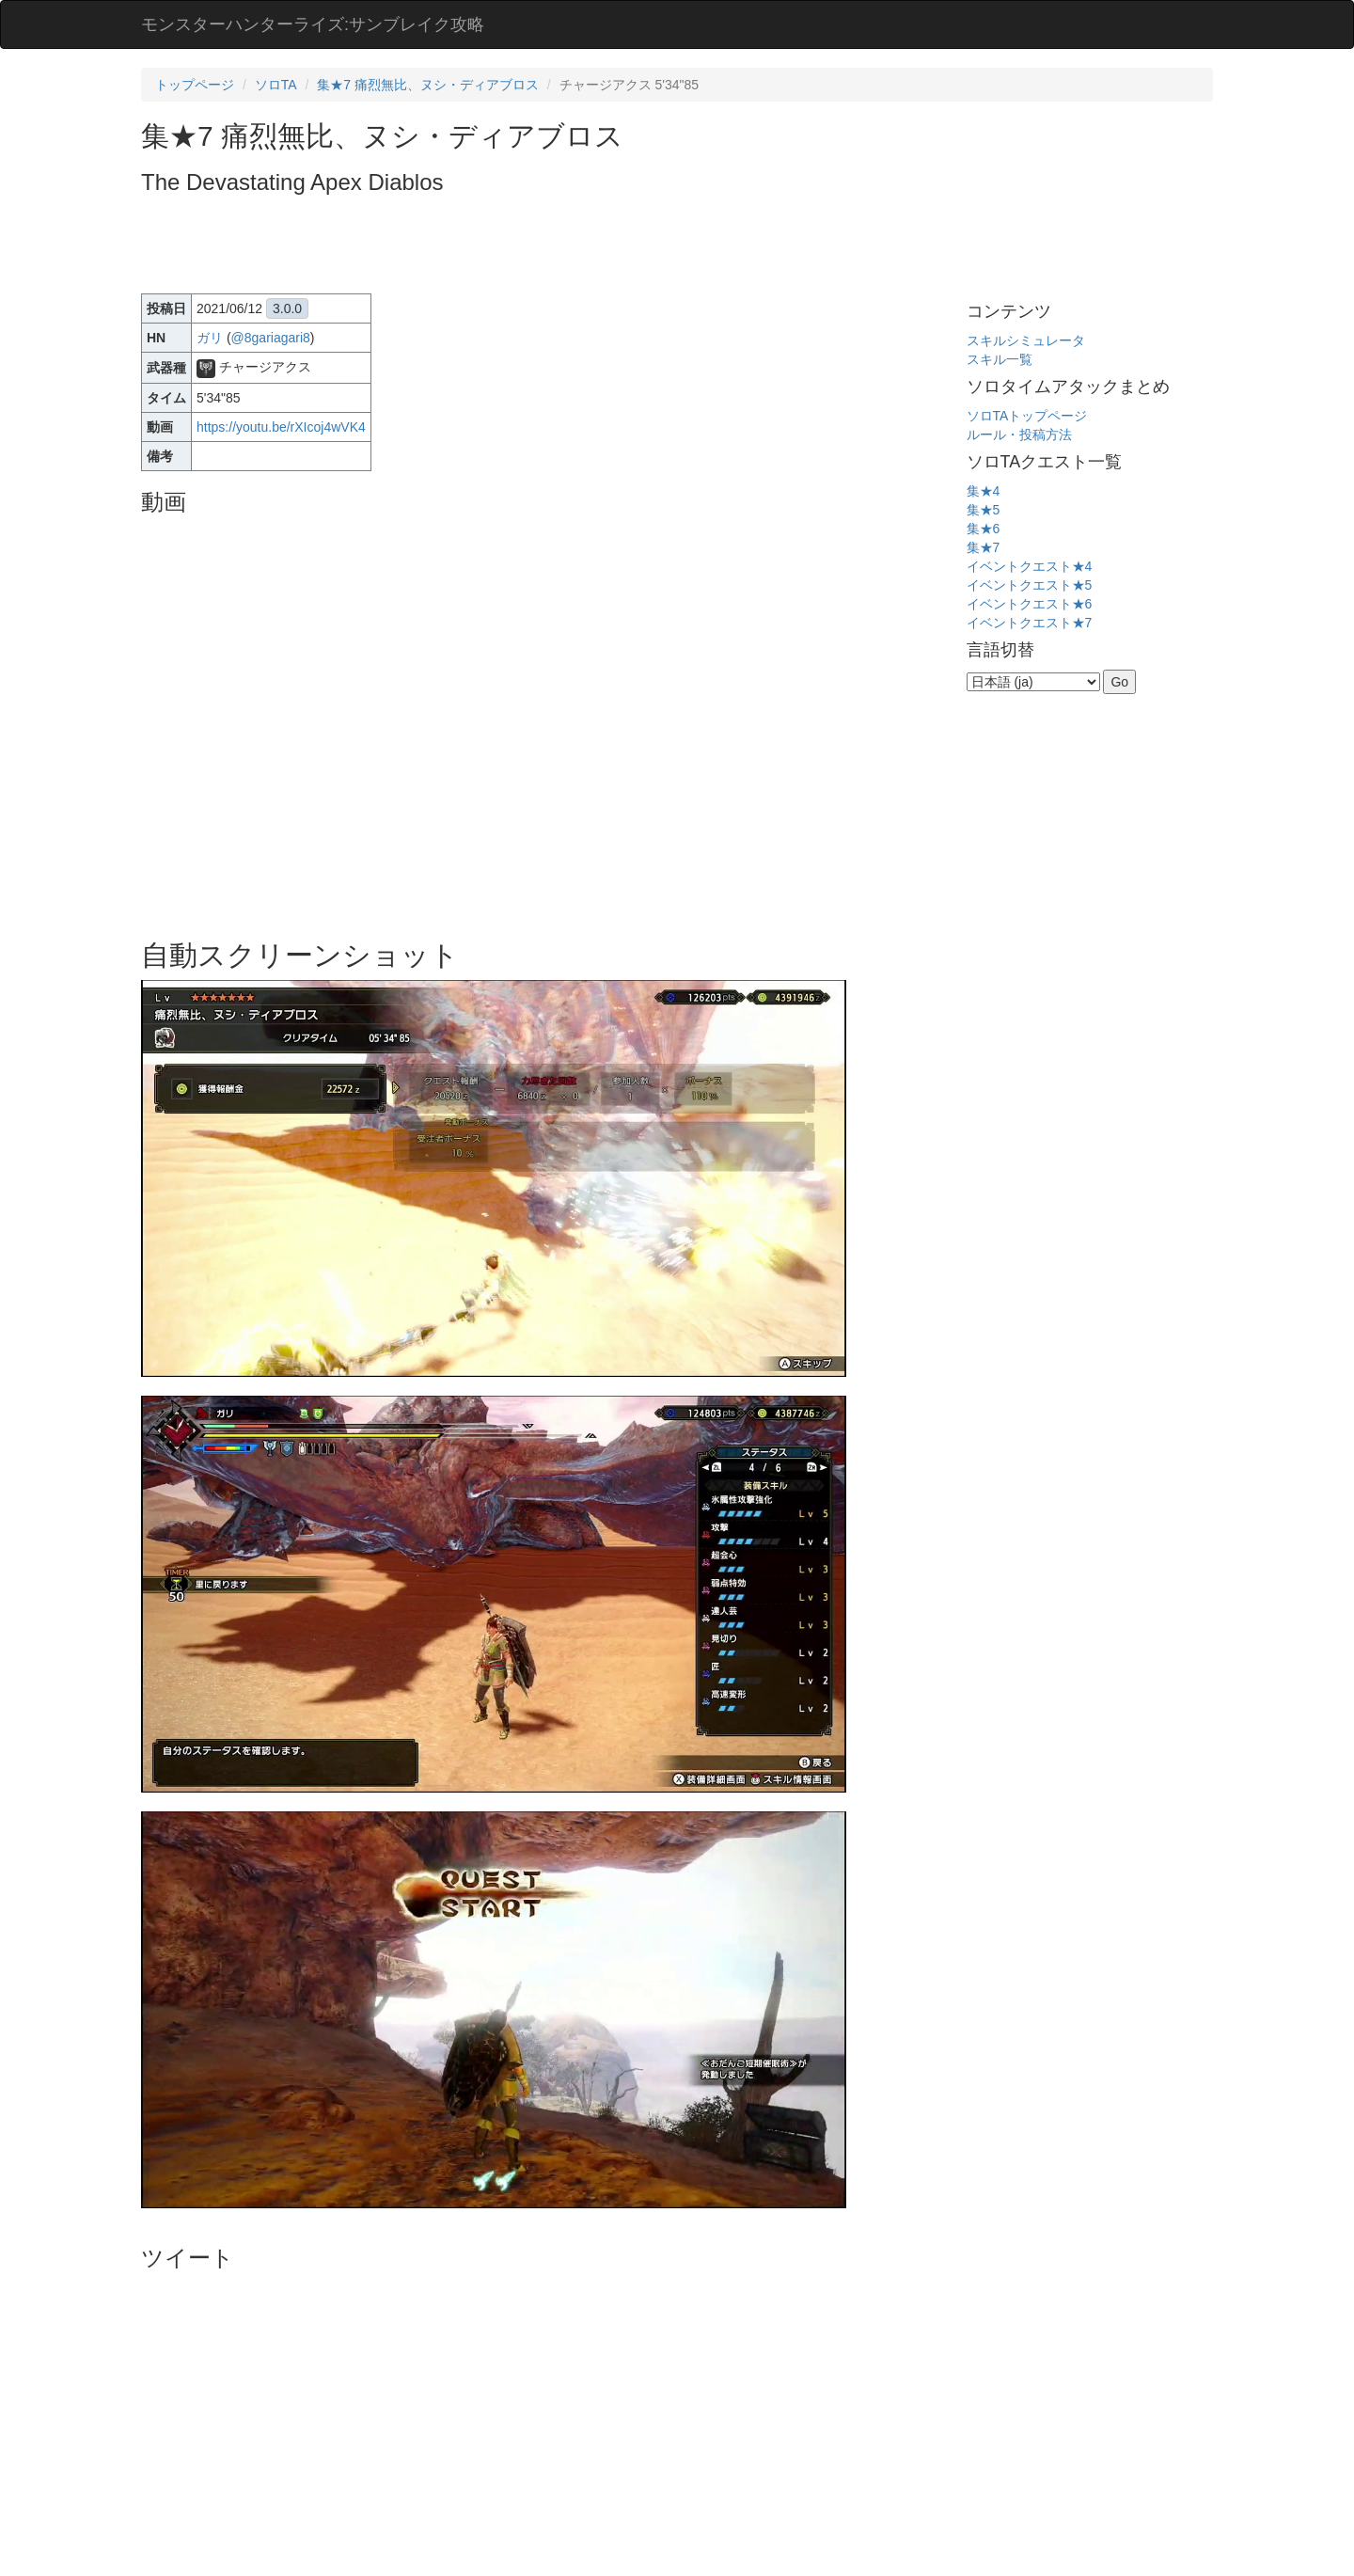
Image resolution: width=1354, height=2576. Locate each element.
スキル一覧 (999, 359)
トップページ (194, 84)
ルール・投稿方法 (1019, 434)
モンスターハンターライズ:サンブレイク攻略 (312, 24)
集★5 (983, 509)
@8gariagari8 (270, 337)
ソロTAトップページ (1027, 415)
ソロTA (276, 84)
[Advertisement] (483, 246)
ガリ (210, 337)
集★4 (983, 490)
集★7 (983, 547)
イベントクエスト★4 (1030, 566)
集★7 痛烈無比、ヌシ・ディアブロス (428, 84)
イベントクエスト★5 (1030, 585)
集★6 (983, 528)
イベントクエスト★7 (1030, 622)
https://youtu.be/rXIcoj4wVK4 (281, 427)
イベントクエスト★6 (1030, 603)
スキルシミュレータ (1026, 340)
